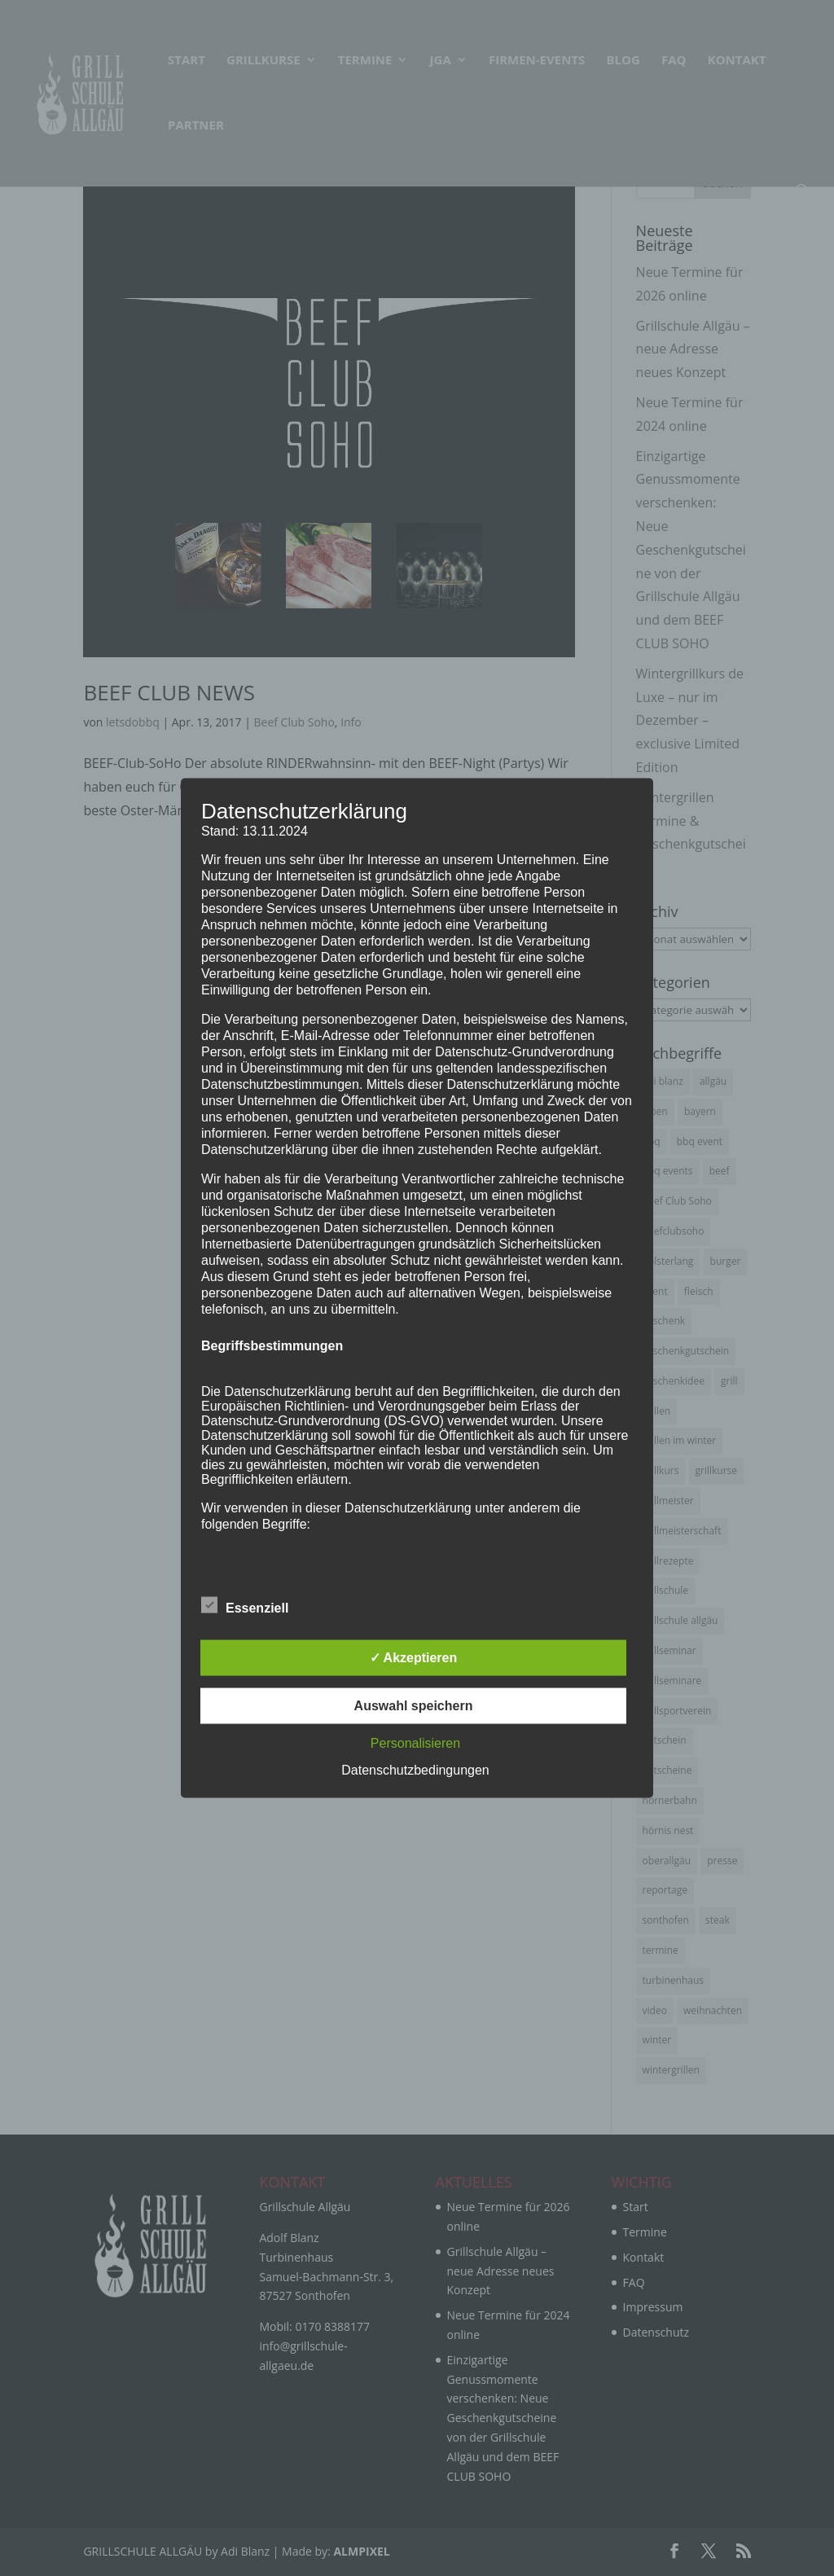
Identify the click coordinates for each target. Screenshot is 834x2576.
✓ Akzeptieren (414, 1658)
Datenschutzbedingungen (415, 1770)
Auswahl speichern (413, 1706)
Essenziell (244, 1606)
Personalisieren (415, 1743)
